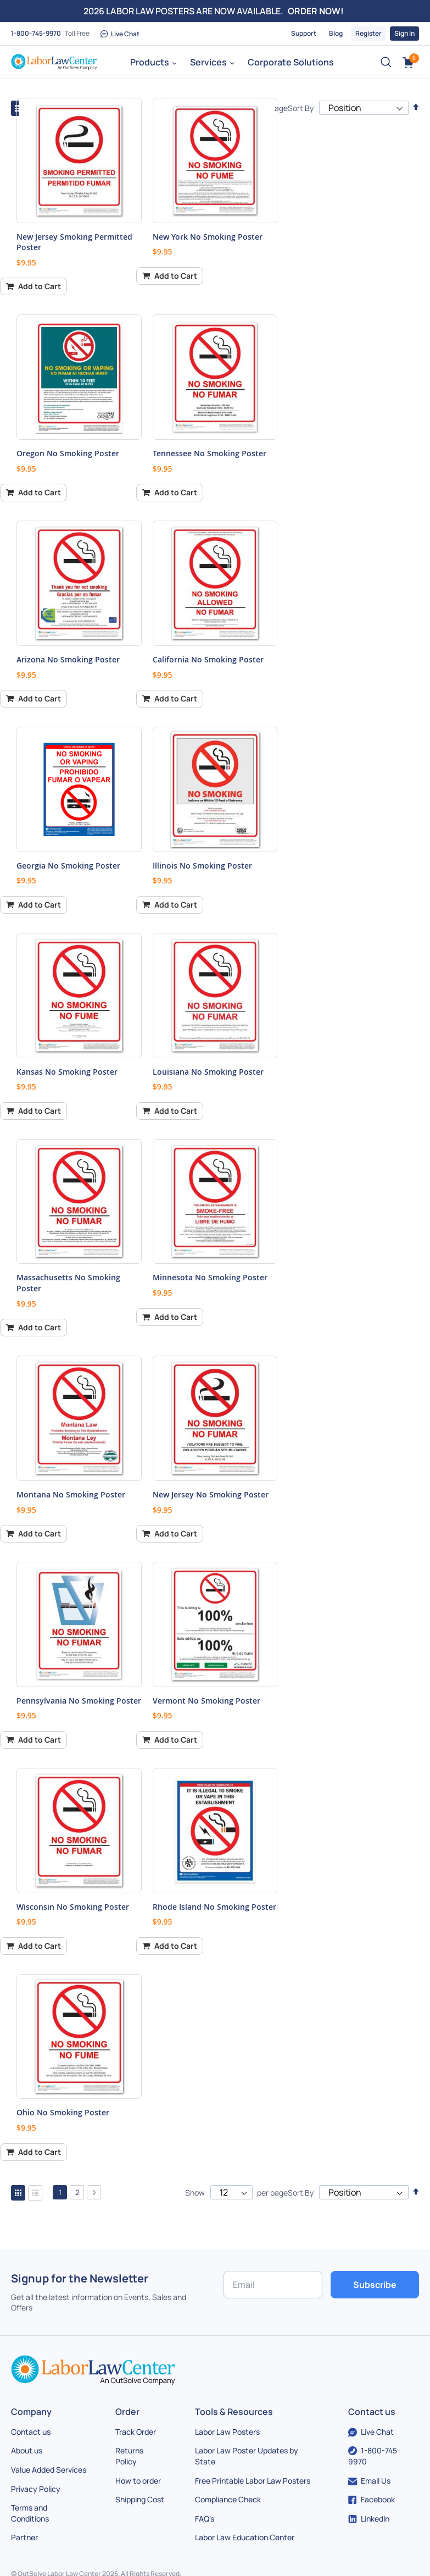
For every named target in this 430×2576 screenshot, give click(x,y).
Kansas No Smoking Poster (67, 1071)
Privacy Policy (35, 2489)
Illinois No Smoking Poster (202, 865)
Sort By (301, 108)
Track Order (135, 2431)
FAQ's (204, 2518)
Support (303, 33)
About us (26, 2450)
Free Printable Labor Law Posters (252, 2480)
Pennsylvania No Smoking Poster (78, 1700)
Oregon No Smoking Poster (67, 453)
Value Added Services (48, 2469)
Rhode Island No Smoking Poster (214, 1906)
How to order (138, 2480)
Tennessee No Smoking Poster (209, 453)
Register (368, 33)
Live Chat (119, 33)
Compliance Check (228, 2499)
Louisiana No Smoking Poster (208, 1071)
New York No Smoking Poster (208, 236)
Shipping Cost (139, 2499)
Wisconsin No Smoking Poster (72, 1906)
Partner (24, 2537)
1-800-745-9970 (36, 33)
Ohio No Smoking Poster (62, 2112)
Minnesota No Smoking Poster (210, 1277)
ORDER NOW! (316, 11)
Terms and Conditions (30, 2513)
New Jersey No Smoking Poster (211, 1494)
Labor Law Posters (227, 2431)
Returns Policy (129, 2456)
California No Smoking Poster (208, 659)
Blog (336, 33)
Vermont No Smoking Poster (206, 1700)
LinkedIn (368, 2518)
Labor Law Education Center (244, 2537)
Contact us (31, 2431)
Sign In (404, 33)
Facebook (371, 2499)
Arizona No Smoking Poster (68, 659)
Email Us (369, 2480)
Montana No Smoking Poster (70, 1494)
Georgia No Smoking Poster (68, 865)
